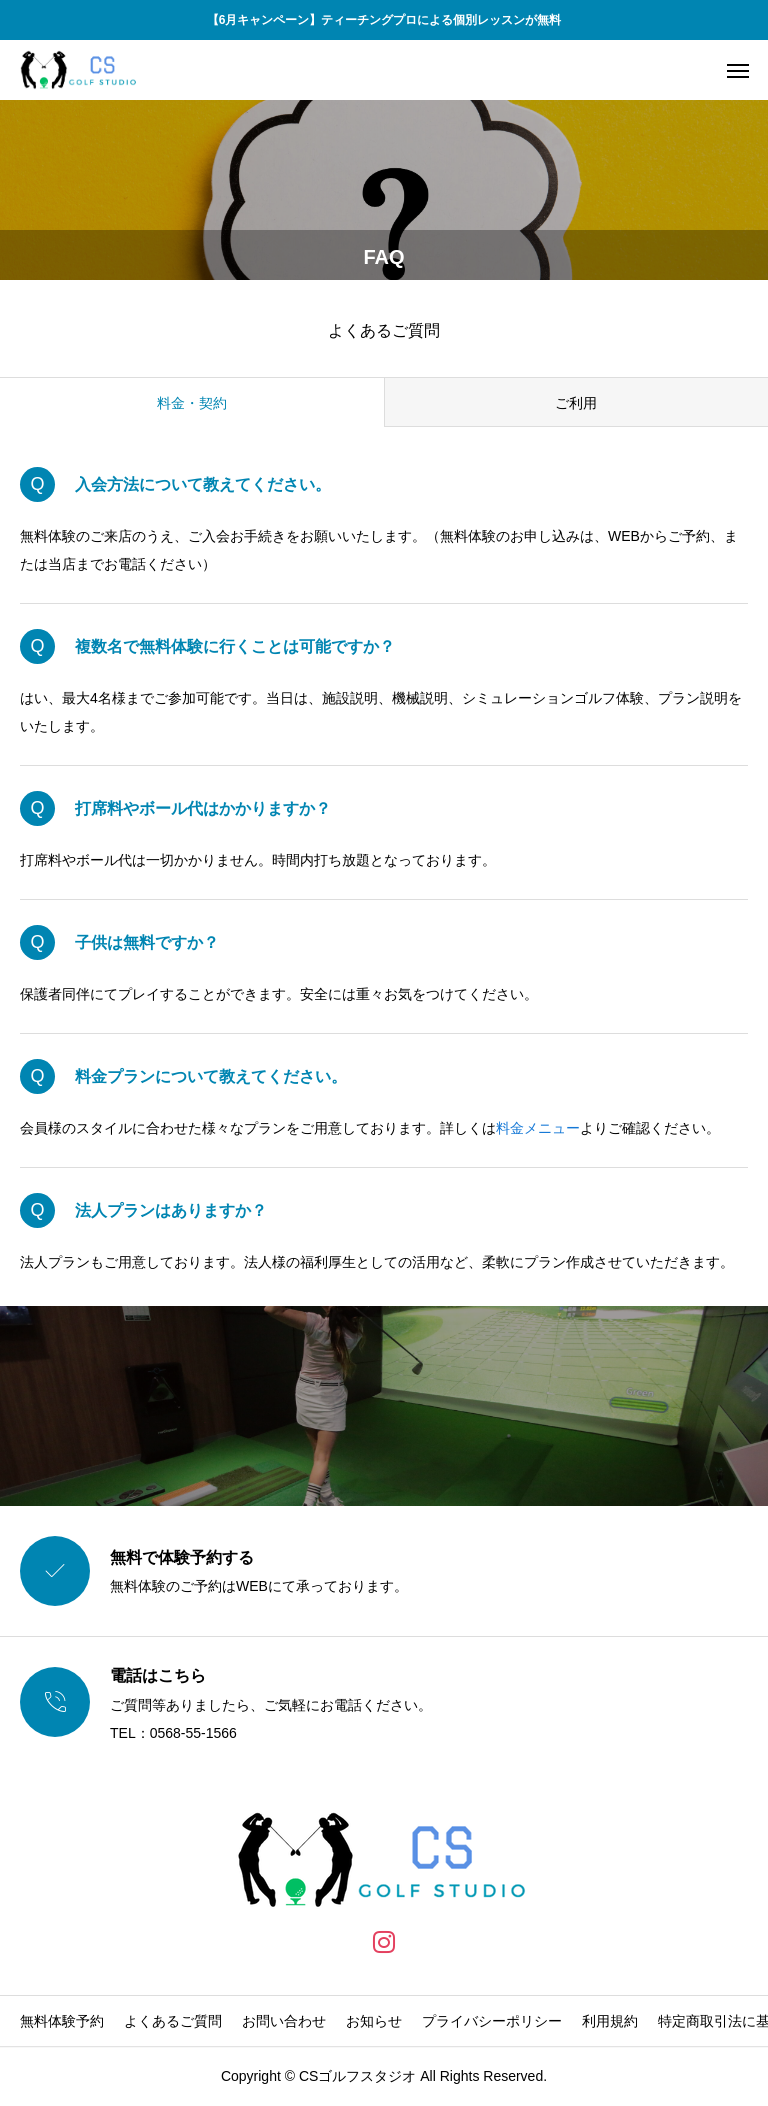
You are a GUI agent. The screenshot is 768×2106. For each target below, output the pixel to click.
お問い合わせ (284, 2021)
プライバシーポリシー (492, 2021)
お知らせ (374, 2021)
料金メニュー (538, 1128)
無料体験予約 (62, 2021)
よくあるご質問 (173, 2021)
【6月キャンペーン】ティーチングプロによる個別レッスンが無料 (384, 20)
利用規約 (610, 2021)
